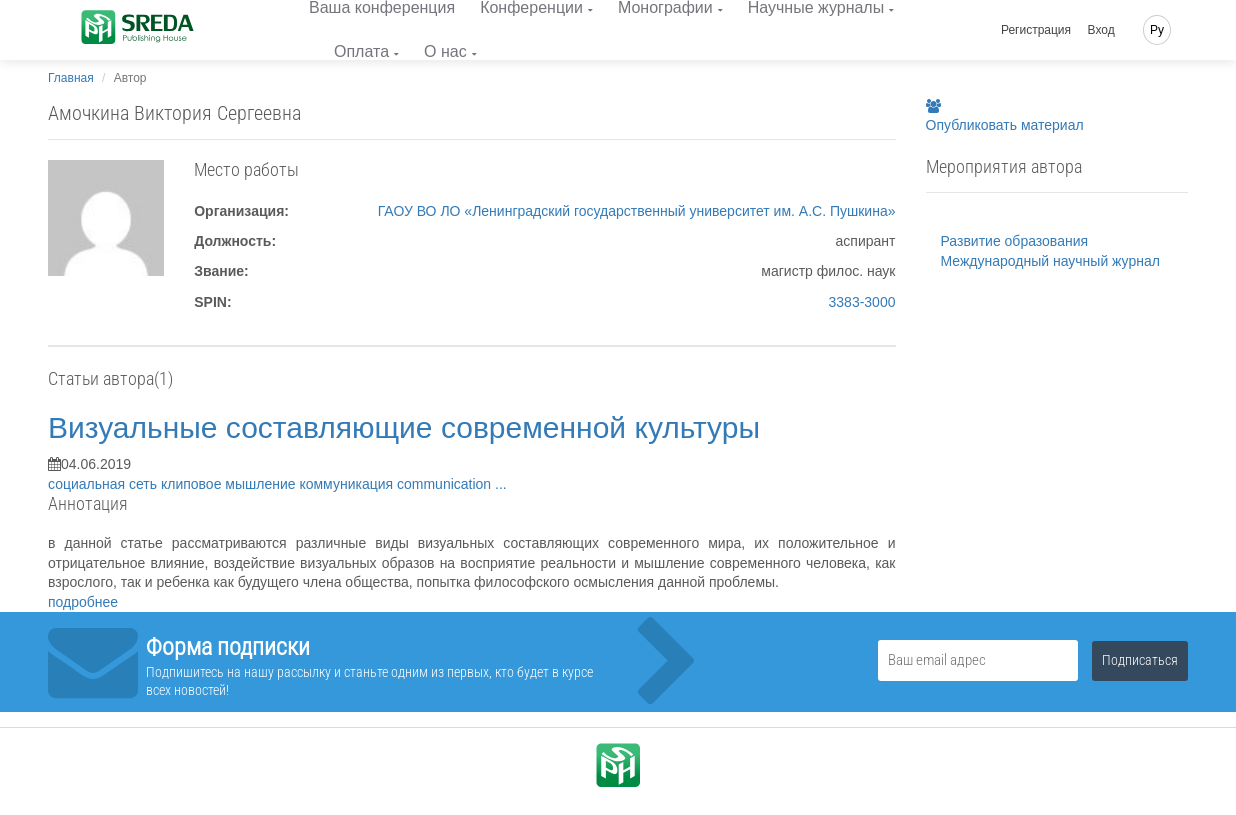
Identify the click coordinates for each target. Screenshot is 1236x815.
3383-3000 (862, 302)
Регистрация (1036, 30)
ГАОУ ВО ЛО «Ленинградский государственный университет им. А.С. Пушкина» (637, 211)
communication (446, 484)
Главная (71, 78)
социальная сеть (104, 484)
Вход (1101, 30)
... (501, 484)
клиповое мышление (230, 484)
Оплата (361, 51)
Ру (1157, 30)
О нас (445, 51)
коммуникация (348, 484)
